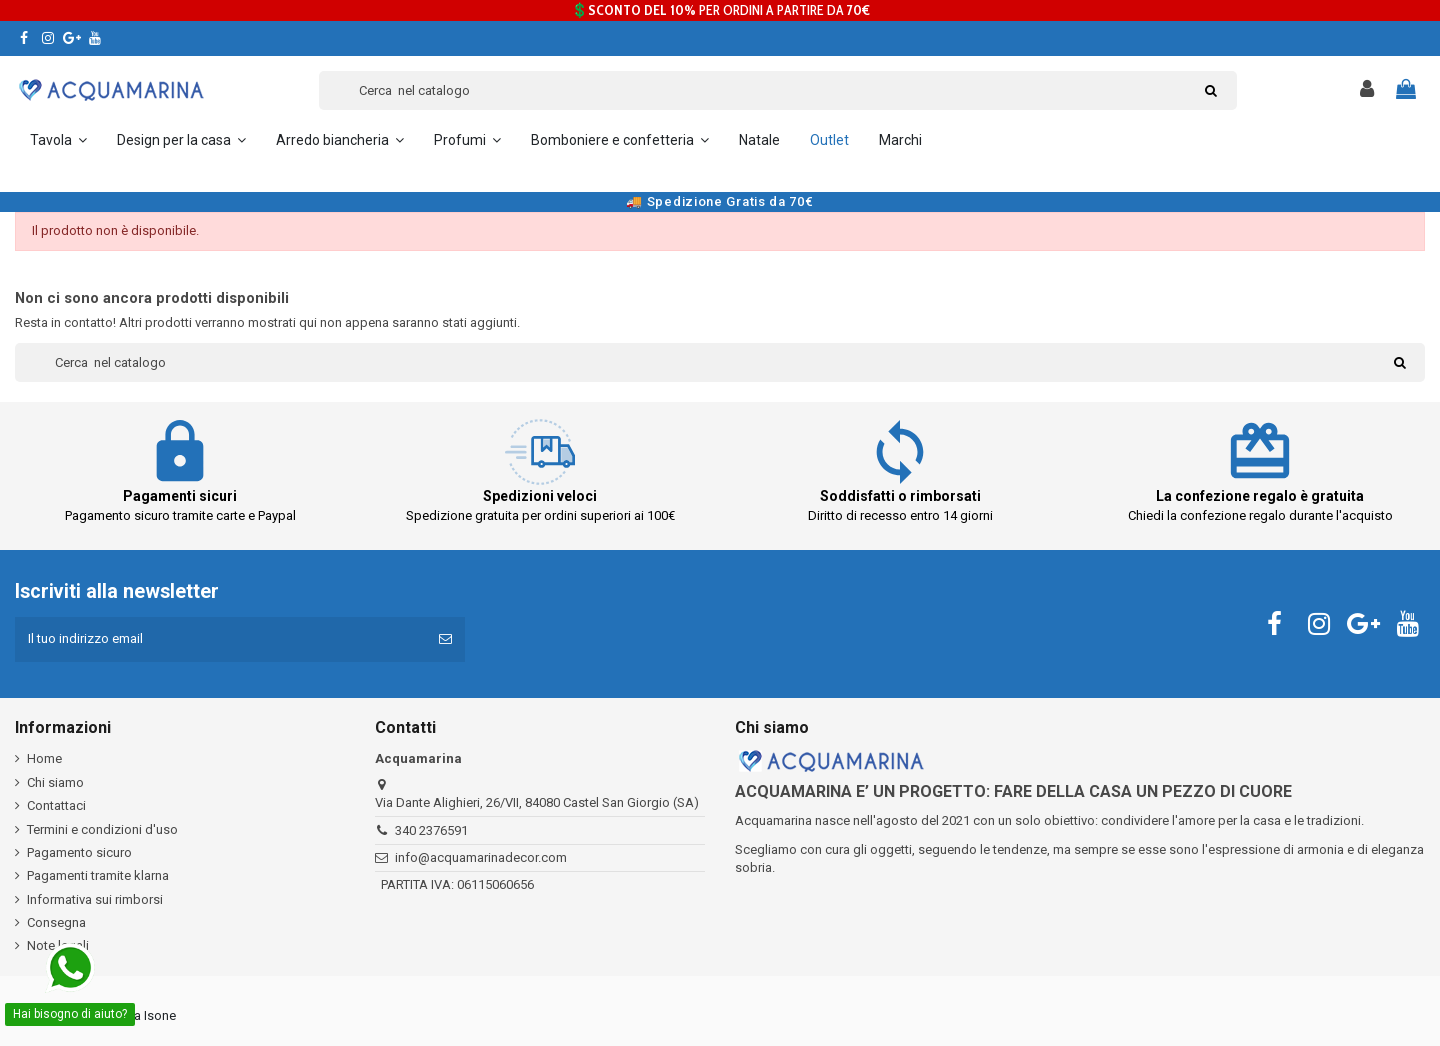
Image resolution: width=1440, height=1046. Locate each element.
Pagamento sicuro (79, 852)
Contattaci (56, 805)
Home (44, 759)
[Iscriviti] (445, 640)
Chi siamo (55, 782)
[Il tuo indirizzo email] (220, 640)
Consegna (56, 922)
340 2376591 (431, 830)
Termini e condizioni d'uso (102, 829)
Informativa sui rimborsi (95, 899)
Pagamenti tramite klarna (98, 875)
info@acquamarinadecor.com (481, 857)
